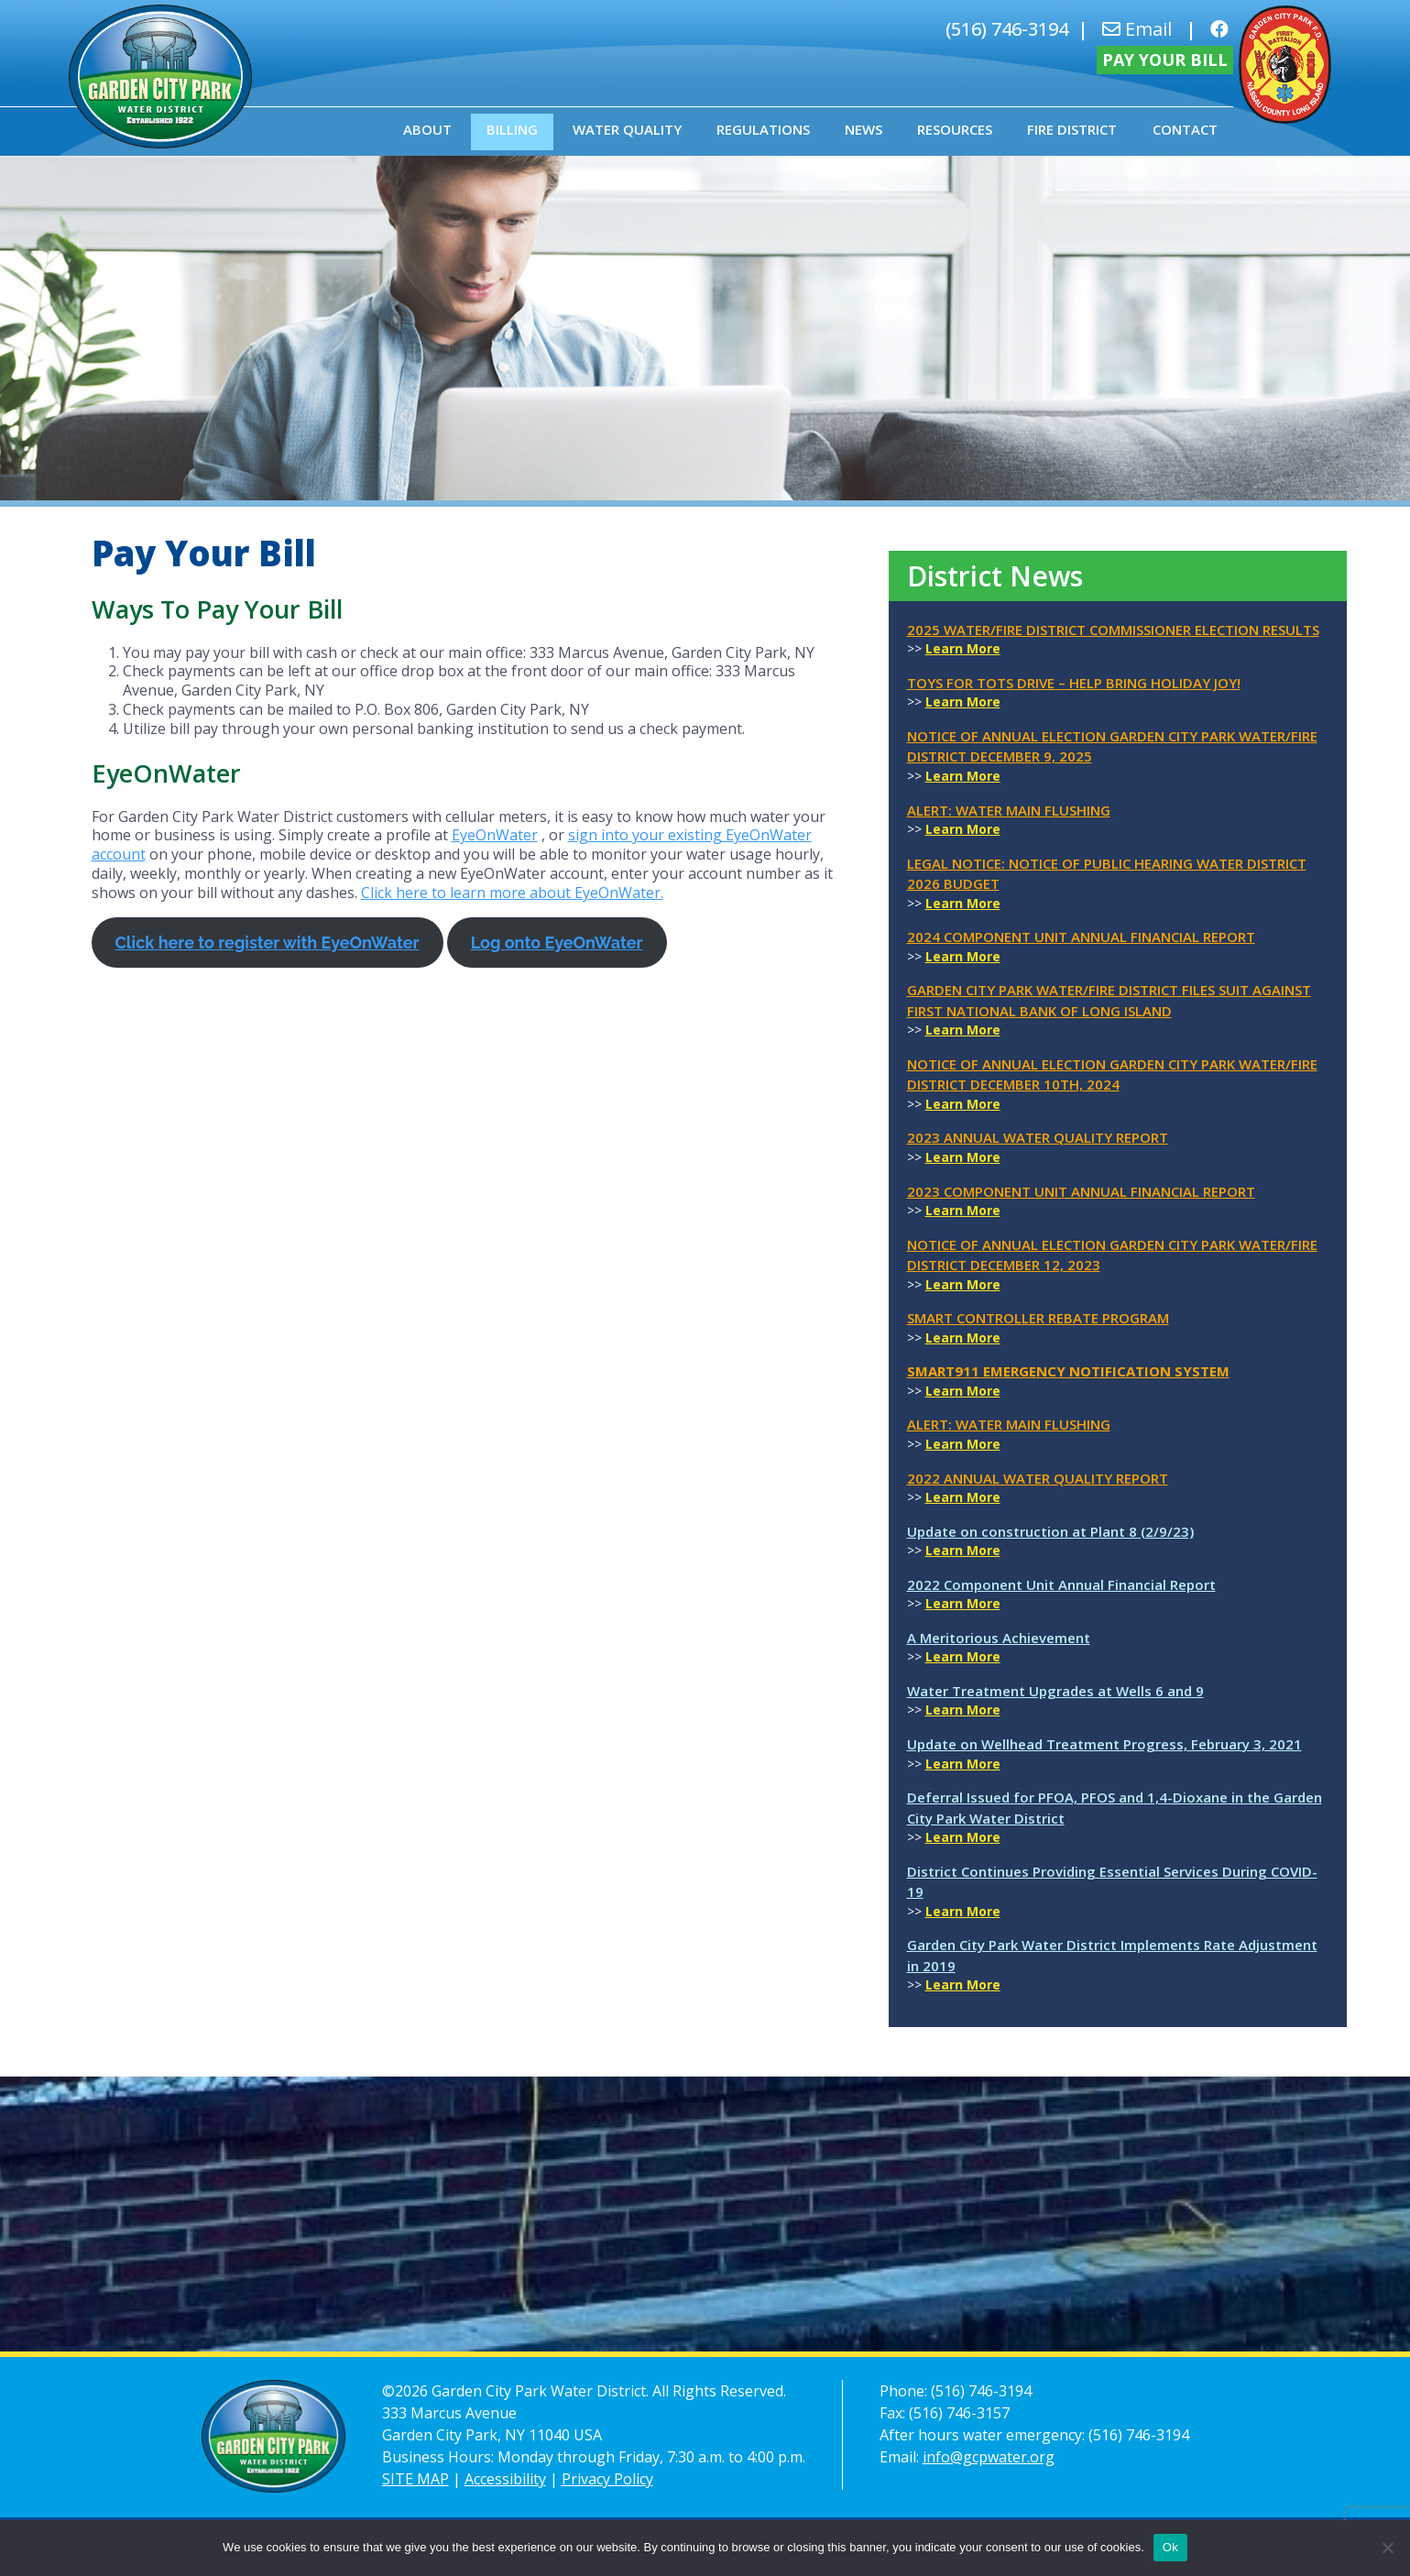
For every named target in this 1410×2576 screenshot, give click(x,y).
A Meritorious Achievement (998, 1637)
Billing (512, 129)
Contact (1185, 129)
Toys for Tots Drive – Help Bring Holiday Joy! (1074, 683)
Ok (1170, 2547)
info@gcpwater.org (989, 2457)
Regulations (763, 129)
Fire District (1072, 129)
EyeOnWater (495, 835)
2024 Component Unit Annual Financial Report (1081, 936)
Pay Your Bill (1165, 60)
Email (1137, 28)
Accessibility (505, 2479)
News (863, 129)
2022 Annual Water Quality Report (1037, 1478)
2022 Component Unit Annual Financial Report (1061, 1584)
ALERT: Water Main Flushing (1008, 810)
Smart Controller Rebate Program (1038, 1318)
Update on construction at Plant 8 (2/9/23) (1050, 1531)
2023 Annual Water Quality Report (1037, 1137)
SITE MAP (415, 2479)
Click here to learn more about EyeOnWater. (512, 892)
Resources (954, 129)
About (427, 129)
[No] (1387, 2547)
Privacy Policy (607, 2479)
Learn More (962, 648)
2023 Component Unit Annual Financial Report (1081, 1191)
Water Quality (627, 129)
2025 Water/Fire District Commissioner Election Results (1113, 629)
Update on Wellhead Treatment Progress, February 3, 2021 (1104, 1744)
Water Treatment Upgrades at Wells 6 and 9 (1055, 1691)
